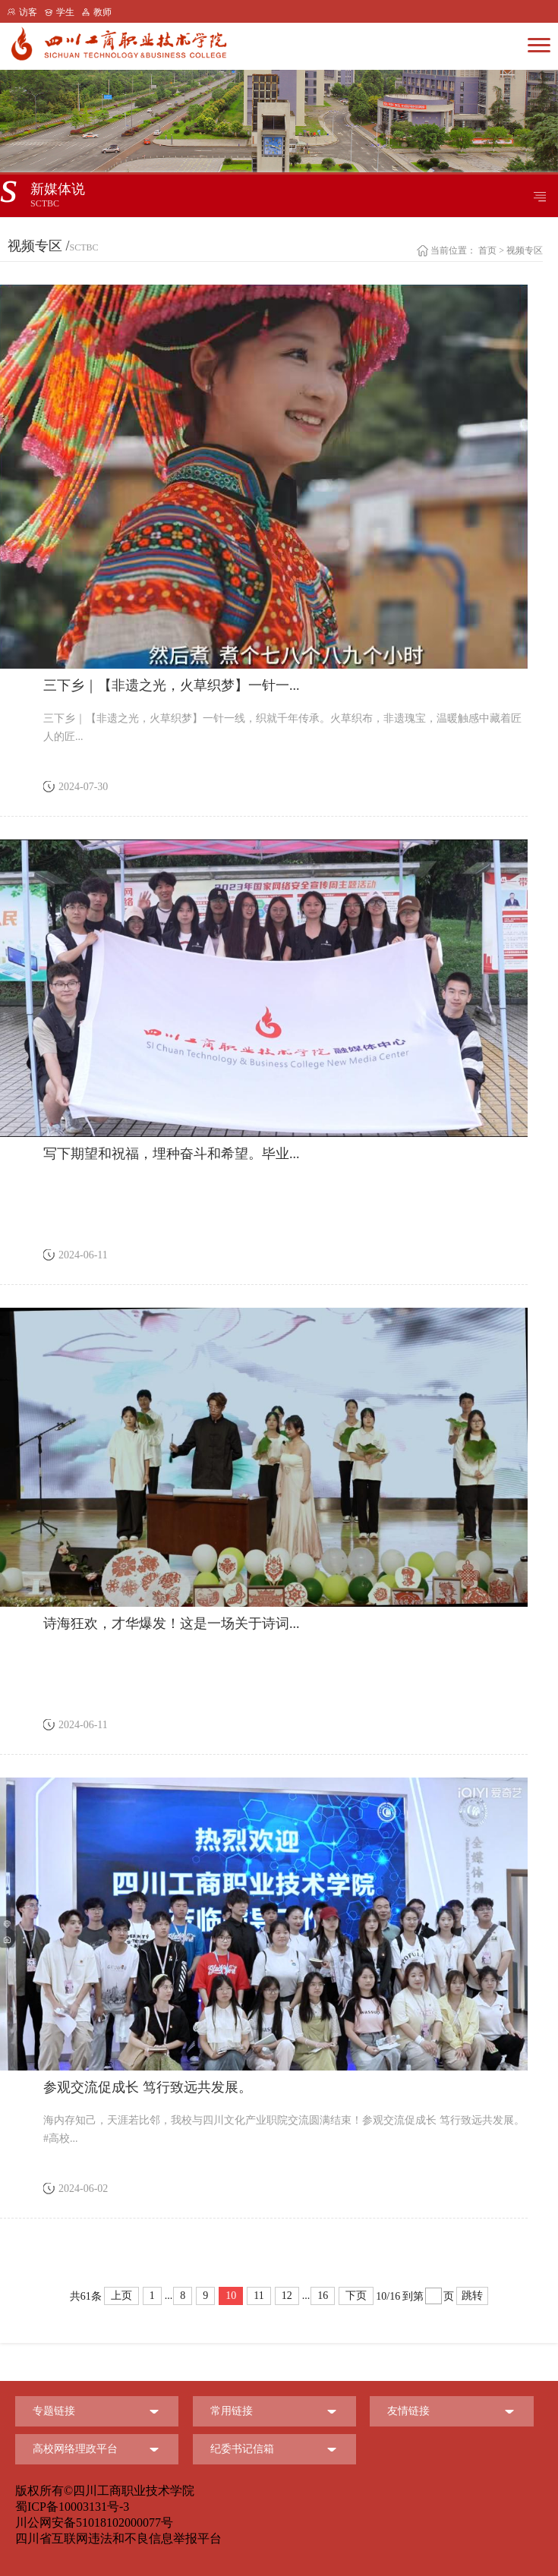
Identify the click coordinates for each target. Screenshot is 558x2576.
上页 (121, 2295)
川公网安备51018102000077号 (94, 2522)
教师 (102, 12)
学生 (65, 12)
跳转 (472, 2295)
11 (258, 2295)
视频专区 (524, 250)
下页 (356, 2295)
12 (287, 2295)
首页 (487, 250)
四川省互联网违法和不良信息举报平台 (118, 2538)
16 (322, 2295)
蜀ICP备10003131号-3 (72, 2506)
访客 (28, 12)
